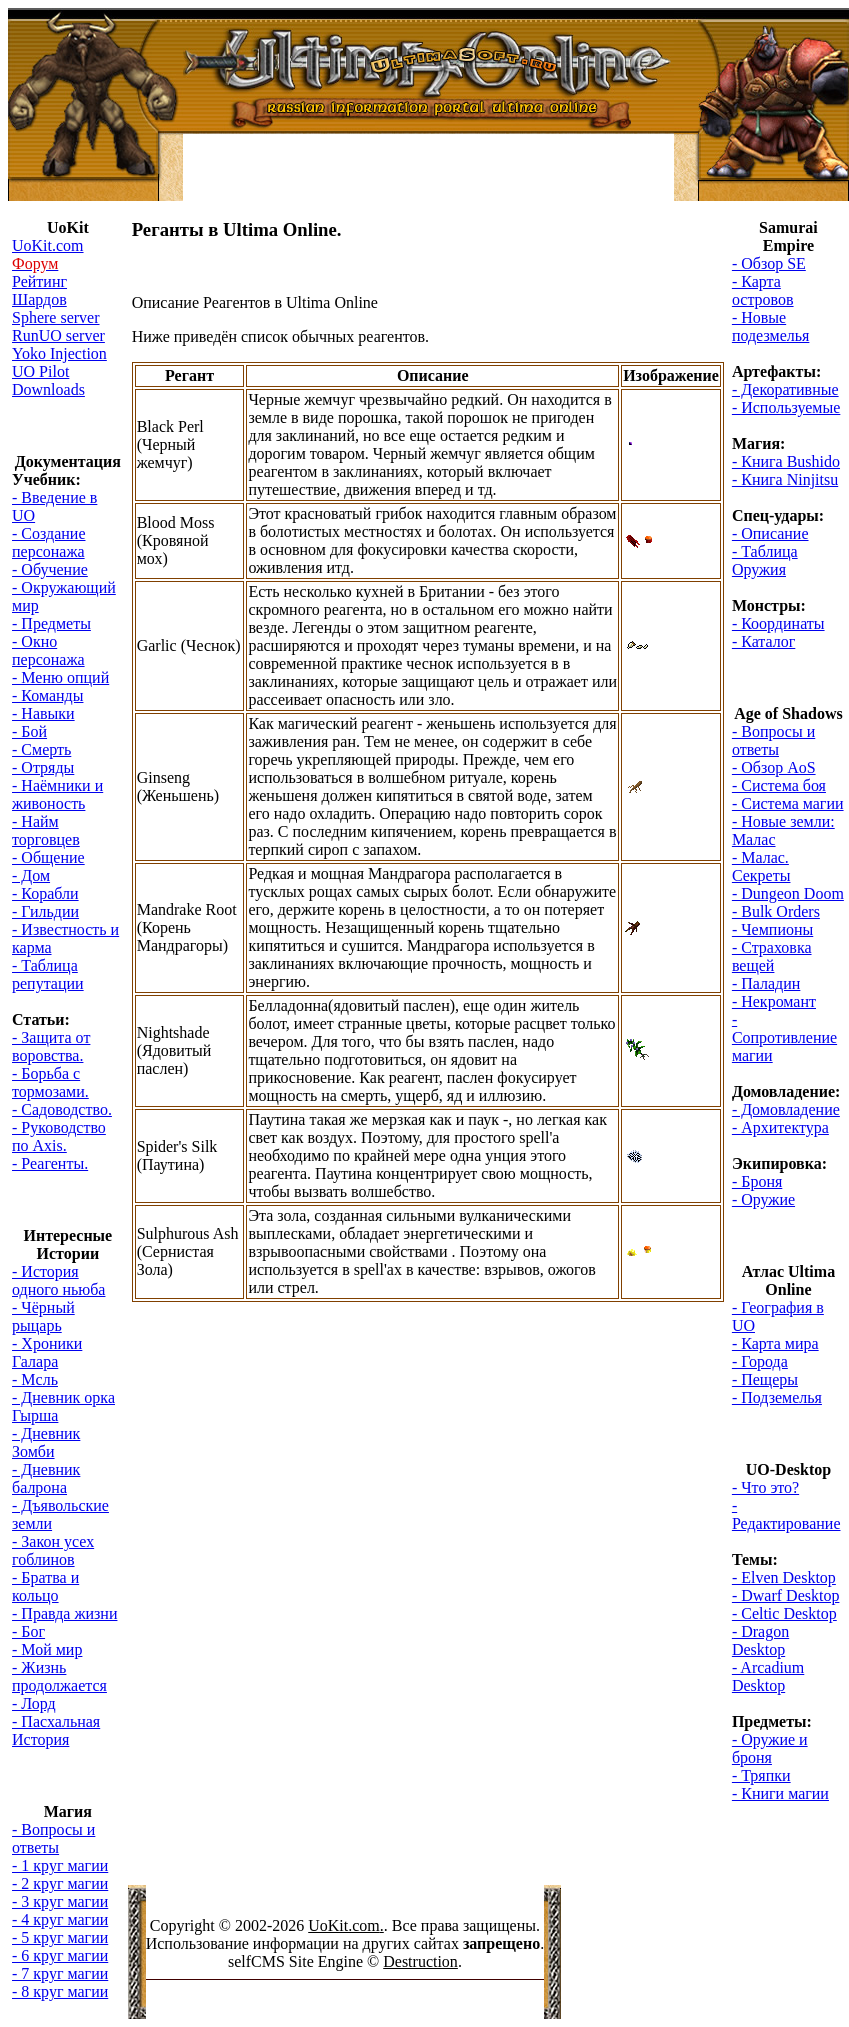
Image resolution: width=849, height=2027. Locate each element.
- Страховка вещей (772, 956)
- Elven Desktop (784, 1577)
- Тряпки (761, 1775)
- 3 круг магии (60, 1901)
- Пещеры (765, 1379)
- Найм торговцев (46, 830)
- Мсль (35, 1379)
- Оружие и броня (770, 1748)
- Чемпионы (772, 929)
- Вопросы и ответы (53, 1838)
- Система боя (779, 785)
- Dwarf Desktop (786, 1595)
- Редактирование (786, 1514)
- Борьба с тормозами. (50, 1082)
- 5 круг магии (60, 1937)
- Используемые (786, 407)
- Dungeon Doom (788, 893)
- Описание (770, 533)
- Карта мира (775, 1343)
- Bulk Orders (776, 911)
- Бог (28, 1631)
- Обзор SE (769, 263)
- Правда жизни (64, 1613)
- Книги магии (780, 1793)
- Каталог (763, 641)
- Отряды (43, 767)
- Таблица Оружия (765, 560)
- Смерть (41, 749)
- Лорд (34, 1703)
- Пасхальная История (56, 1730)
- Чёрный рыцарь (43, 1316)
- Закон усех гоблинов (53, 1550)
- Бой (29, 731)
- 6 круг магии (60, 1955)
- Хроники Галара (47, 1352)
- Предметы (51, 623)
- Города (760, 1361)
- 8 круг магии (60, 1991)
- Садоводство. (62, 1109)
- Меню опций (60, 677)
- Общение (48, 857)
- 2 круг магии (60, 1883)
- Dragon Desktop (760, 1640)
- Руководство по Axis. (59, 1136)
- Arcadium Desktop (768, 1676)
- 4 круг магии (60, 1919)
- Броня (757, 1181)
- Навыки (43, 713)
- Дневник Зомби (46, 1442)
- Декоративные (785, 389)
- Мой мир (47, 1649)
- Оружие (763, 1199)
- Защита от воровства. (51, 1046)
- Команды (47, 695)
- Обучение (50, 569)
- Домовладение (786, 1109)
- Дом (31, 875)
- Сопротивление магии (784, 1037)
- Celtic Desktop (784, 1613)
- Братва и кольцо (45, 1586)
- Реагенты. (50, 1163)
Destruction (420, 1961)
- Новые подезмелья (771, 326)
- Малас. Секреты (761, 866)
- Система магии (788, 803)
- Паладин (766, 983)
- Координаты (778, 623)
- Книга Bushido (786, 461)
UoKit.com (344, 1925)
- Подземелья (777, 1397)
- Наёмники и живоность (57, 794)
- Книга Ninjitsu (785, 479)
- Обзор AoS (774, 767)
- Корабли (45, 893)
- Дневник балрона (46, 1478)
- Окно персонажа (48, 650)
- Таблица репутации (48, 974)
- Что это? (765, 1487)
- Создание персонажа (49, 542)
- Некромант (774, 1001)
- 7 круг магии (60, 1973)
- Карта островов (763, 290)
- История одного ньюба (58, 1280)
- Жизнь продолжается (59, 1676)
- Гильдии (45, 911)
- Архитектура (780, 1127)
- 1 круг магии (60, 1865)
